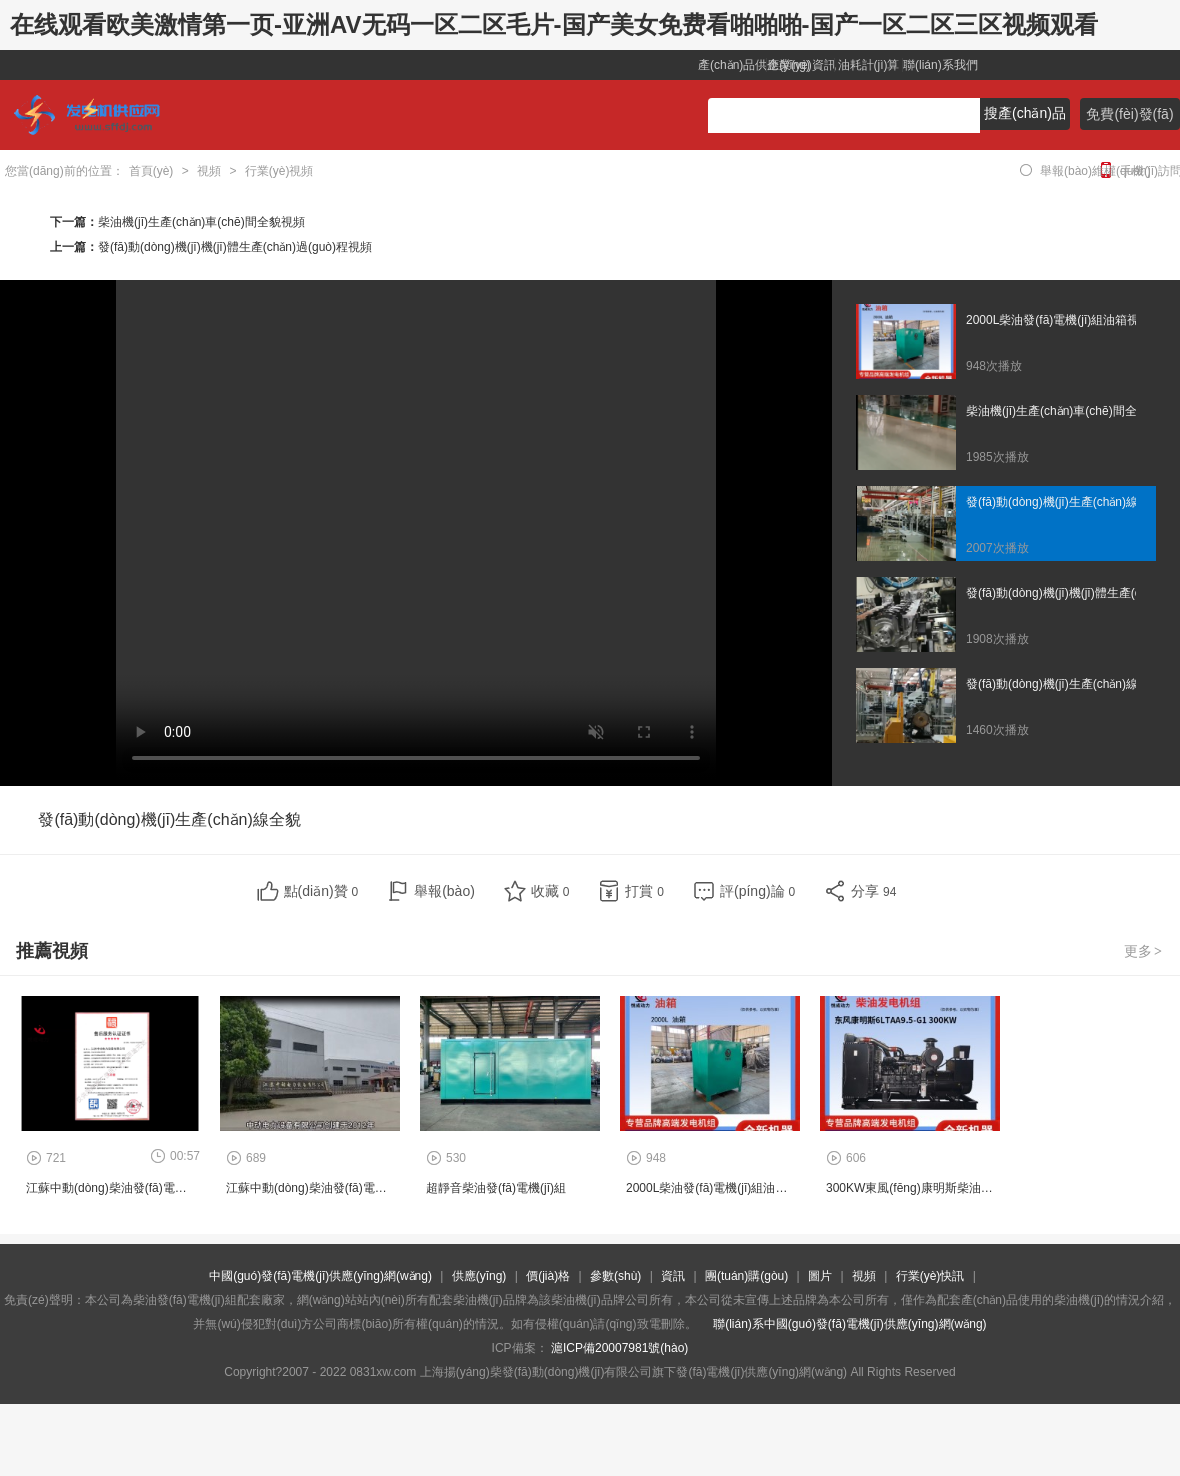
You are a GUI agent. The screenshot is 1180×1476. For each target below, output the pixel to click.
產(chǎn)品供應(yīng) (732, 65)
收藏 (550, 891)
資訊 (673, 1276)
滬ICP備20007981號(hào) (619, 1348)
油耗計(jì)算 (869, 65)
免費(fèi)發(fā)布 (1129, 118)
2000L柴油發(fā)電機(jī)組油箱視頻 (718, 1188)
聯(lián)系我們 (936, 65)
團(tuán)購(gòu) (746, 1276)
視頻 (209, 171)
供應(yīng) (479, 1276)
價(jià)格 (548, 1276)
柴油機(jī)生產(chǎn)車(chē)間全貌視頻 (201, 222)
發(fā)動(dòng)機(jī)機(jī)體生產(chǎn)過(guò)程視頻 (235, 247)
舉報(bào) (444, 891)
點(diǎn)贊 (321, 891)
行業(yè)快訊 (930, 1276)
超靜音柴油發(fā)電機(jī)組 (496, 1188)
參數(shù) (615, 1276)
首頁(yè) (151, 171)
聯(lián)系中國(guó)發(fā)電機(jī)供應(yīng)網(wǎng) (849, 1324)
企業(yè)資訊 (800, 65)
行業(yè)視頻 (279, 171)
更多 (1144, 951)
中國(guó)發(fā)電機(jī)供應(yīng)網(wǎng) (320, 1276)
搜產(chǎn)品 (1025, 113)
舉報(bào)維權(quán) (1095, 171)
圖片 (820, 1276)
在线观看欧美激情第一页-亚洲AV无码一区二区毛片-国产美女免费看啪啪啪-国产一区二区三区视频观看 (554, 24)
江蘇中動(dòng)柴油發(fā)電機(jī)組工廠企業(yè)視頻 (365, 1188)
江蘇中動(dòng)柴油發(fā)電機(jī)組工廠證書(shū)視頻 (169, 1188)
